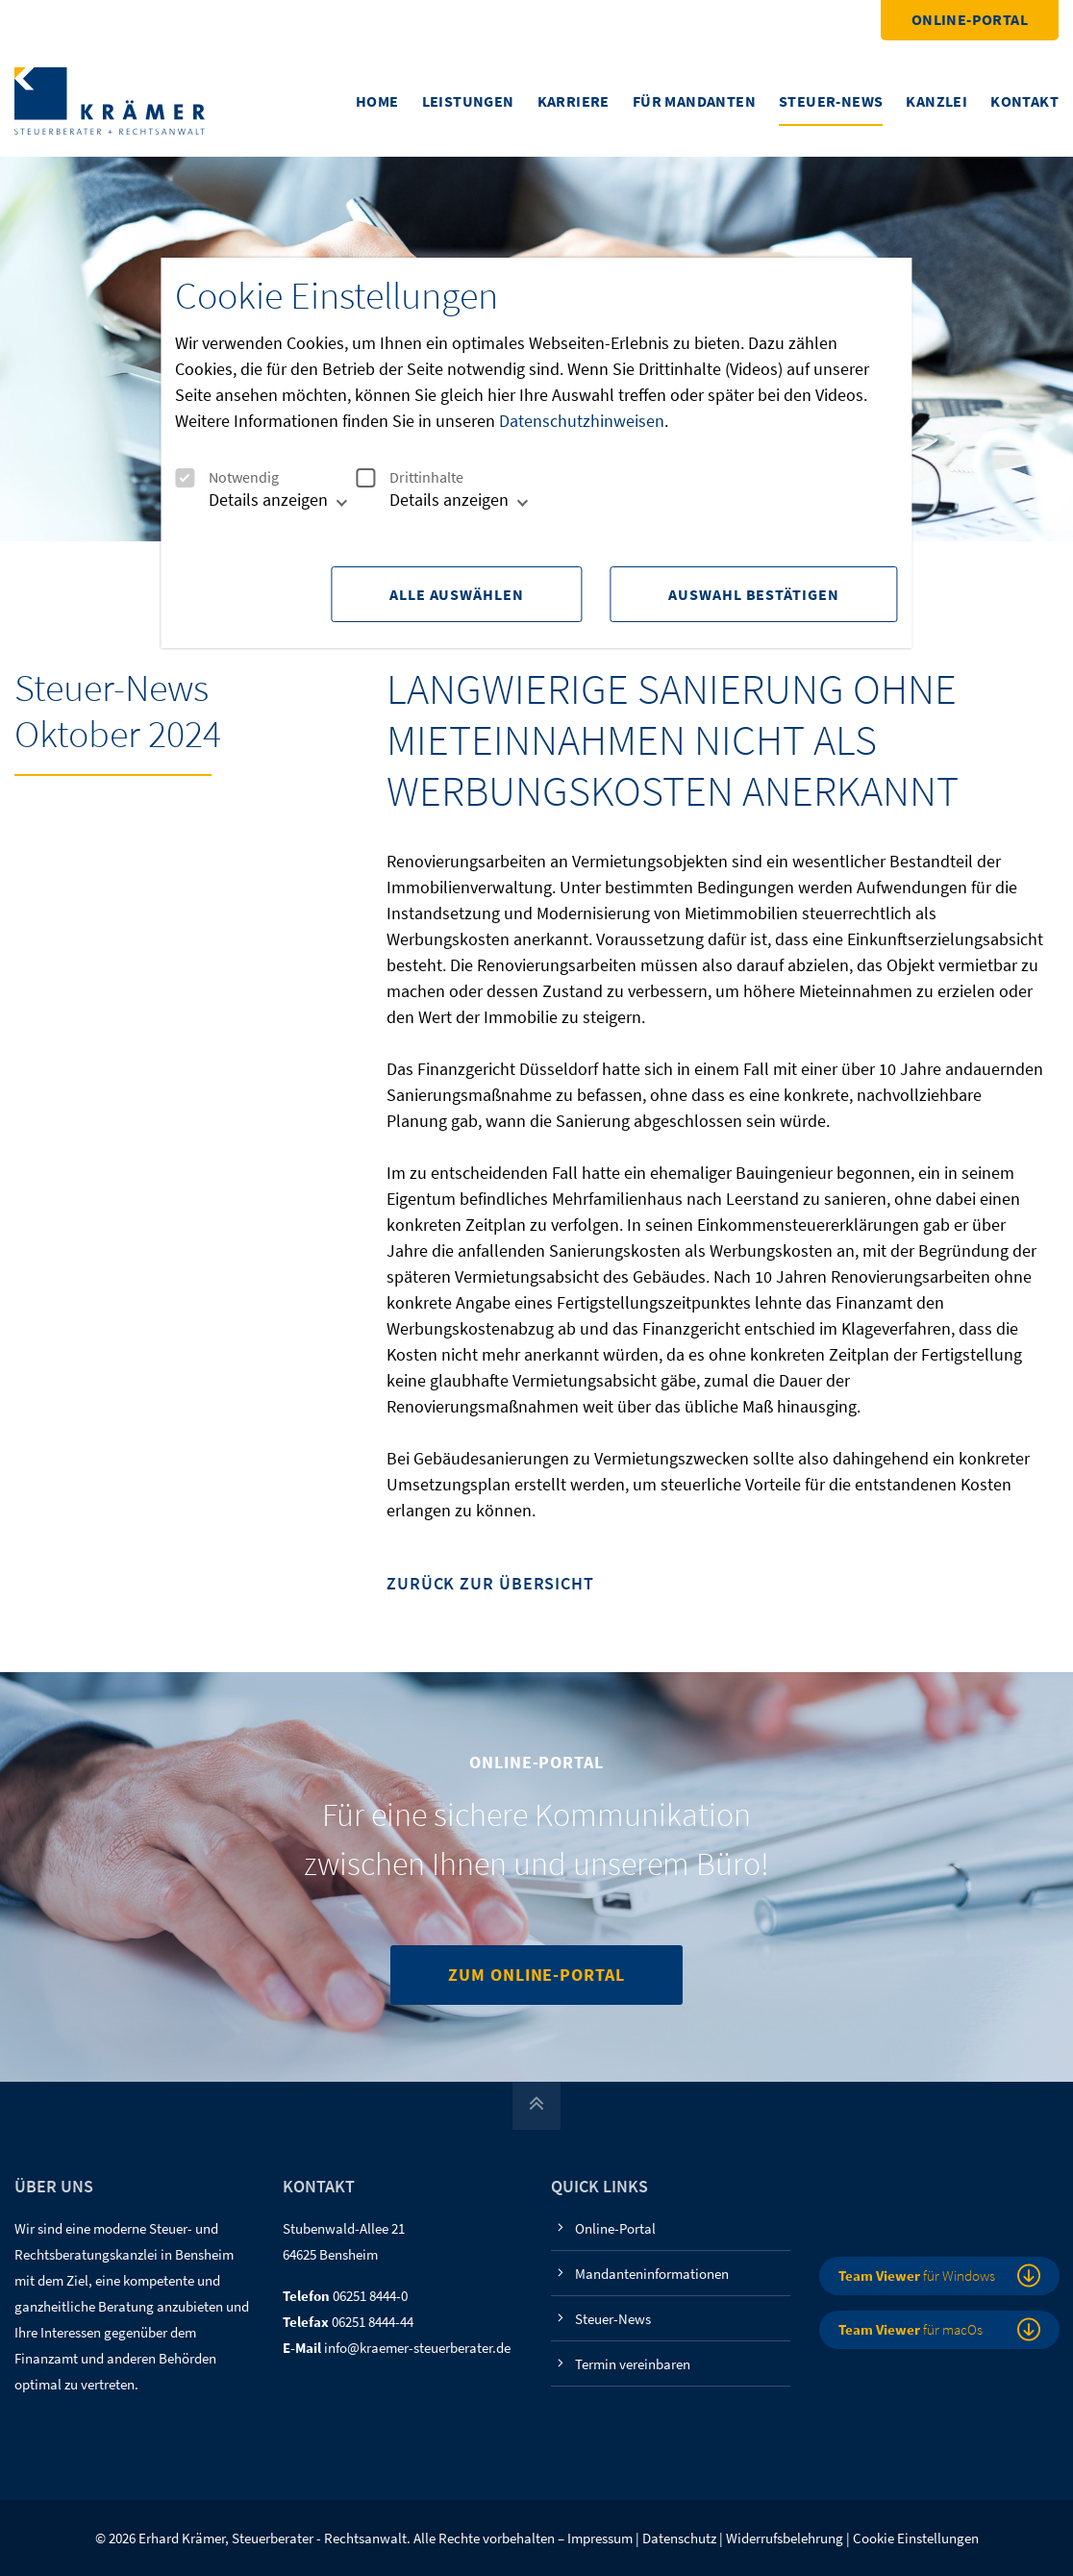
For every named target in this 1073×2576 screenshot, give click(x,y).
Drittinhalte (409, 477)
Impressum (600, 2538)
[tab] (258, 507)
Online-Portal (969, 19)
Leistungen (468, 101)
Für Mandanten (694, 101)
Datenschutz (679, 2538)
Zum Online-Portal (536, 1974)
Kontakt (1024, 101)
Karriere (573, 101)
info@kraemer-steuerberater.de (417, 2347)
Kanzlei (936, 101)
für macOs (910, 2329)
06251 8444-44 (372, 2322)
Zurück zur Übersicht (490, 1585)
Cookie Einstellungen (916, 2538)
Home (377, 101)
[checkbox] (184, 478)
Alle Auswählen (454, 594)
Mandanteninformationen (652, 2273)
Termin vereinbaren (632, 2364)
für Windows (916, 2275)
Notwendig (227, 477)
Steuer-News (831, 101)
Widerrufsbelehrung (784, 2538)
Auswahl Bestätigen (753, 594)
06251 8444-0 (370, 2296)
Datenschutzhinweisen (581, 421)
